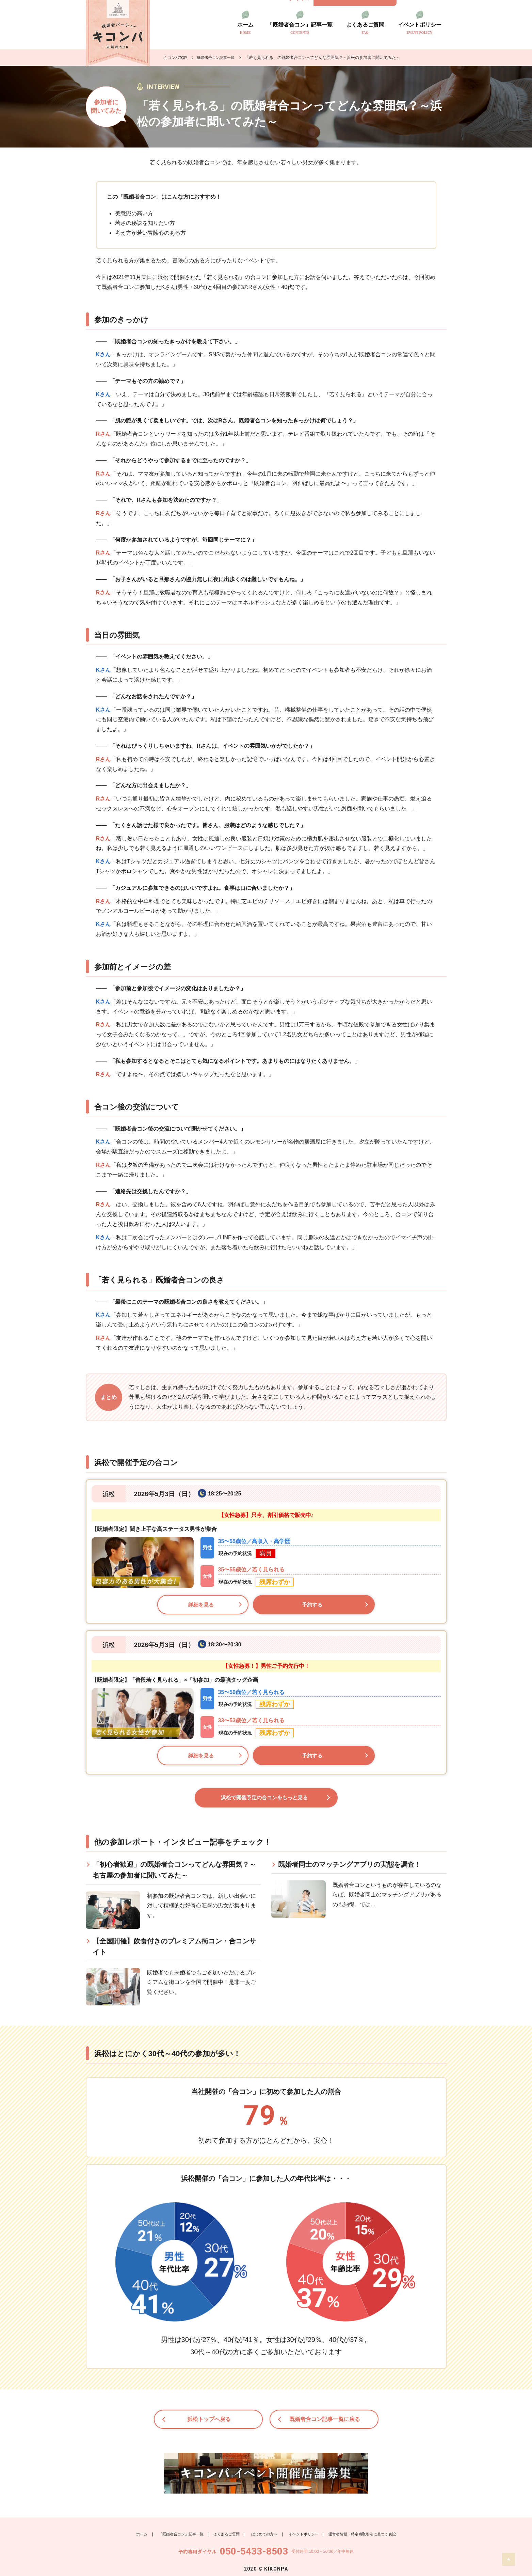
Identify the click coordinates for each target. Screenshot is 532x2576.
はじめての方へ (263, 2527)
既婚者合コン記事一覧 (219, 57)
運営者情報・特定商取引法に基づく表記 (368, 2527)
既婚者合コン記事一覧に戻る (325, 2423)
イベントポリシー (419, 28)
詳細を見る (201, 1605)
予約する (312, 1605)
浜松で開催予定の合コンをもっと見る (264, 1800)
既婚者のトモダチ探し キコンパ (118, 33)
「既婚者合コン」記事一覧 (300, 28)
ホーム (245, 28)
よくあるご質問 (365, 28)
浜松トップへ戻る (210, 2423)
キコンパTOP (176, 57)
